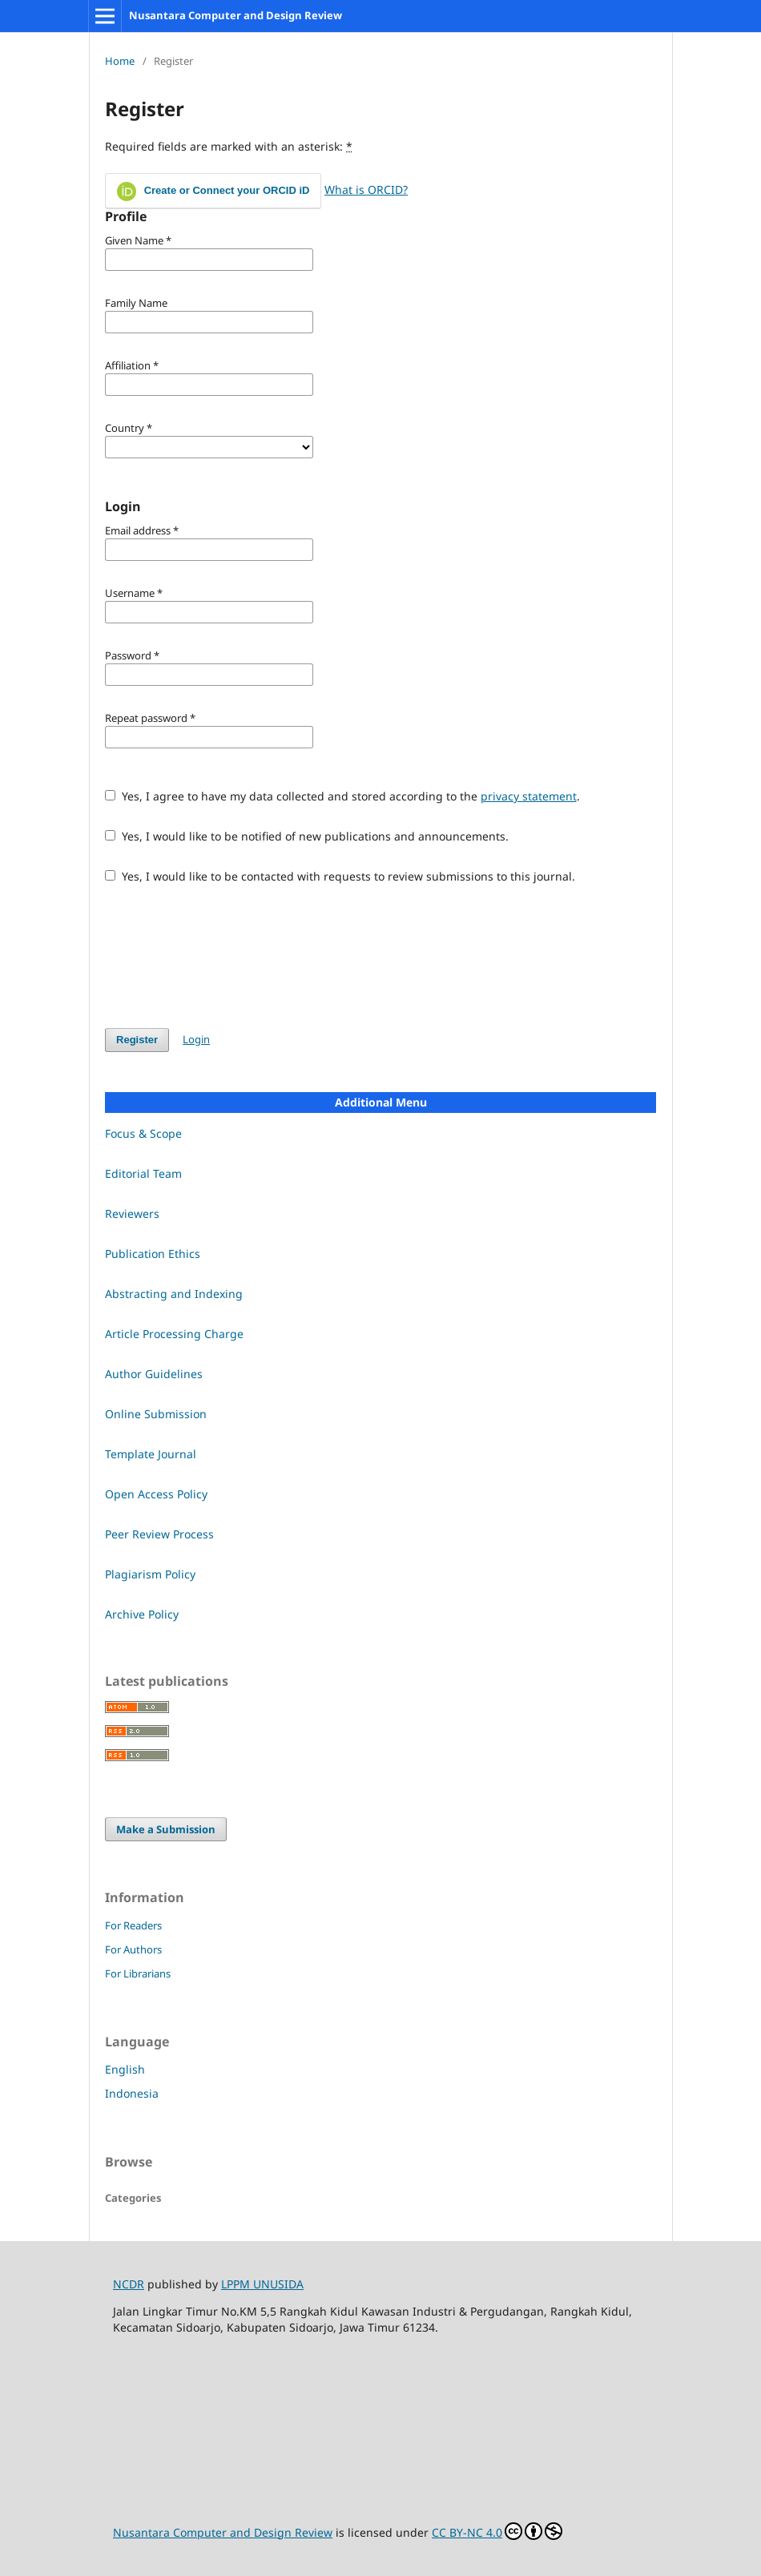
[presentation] (226, 956)
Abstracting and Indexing (174, 1293)
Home (120, 61)
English (125, 2069)
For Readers (133, 1925)
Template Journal (150, 1453)
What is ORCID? (366, 189)
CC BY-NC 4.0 (497, 2531)
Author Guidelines (154, 1373)
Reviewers (132, 1213)
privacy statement (529, 796)
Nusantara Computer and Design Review (235, 15)
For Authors (133, 1949)
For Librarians (138, 1973)
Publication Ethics (152, 1253)
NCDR (128, 2284)
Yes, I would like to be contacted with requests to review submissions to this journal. (340, 876)
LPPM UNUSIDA (262, 2284)
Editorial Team (143, 1173)
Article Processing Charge (174, 1333)
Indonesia (132, 2093)
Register (137, 1040)
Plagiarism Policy (150, 1574)
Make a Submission (165, 1829)
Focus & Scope (143, 1133)
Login (196, 1039)
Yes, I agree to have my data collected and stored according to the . (342, 796)
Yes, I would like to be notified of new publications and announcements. (307, 836)
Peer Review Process (159, 1534)
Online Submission (156, 1413)
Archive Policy (142, 1614)
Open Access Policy (156, 1494)
